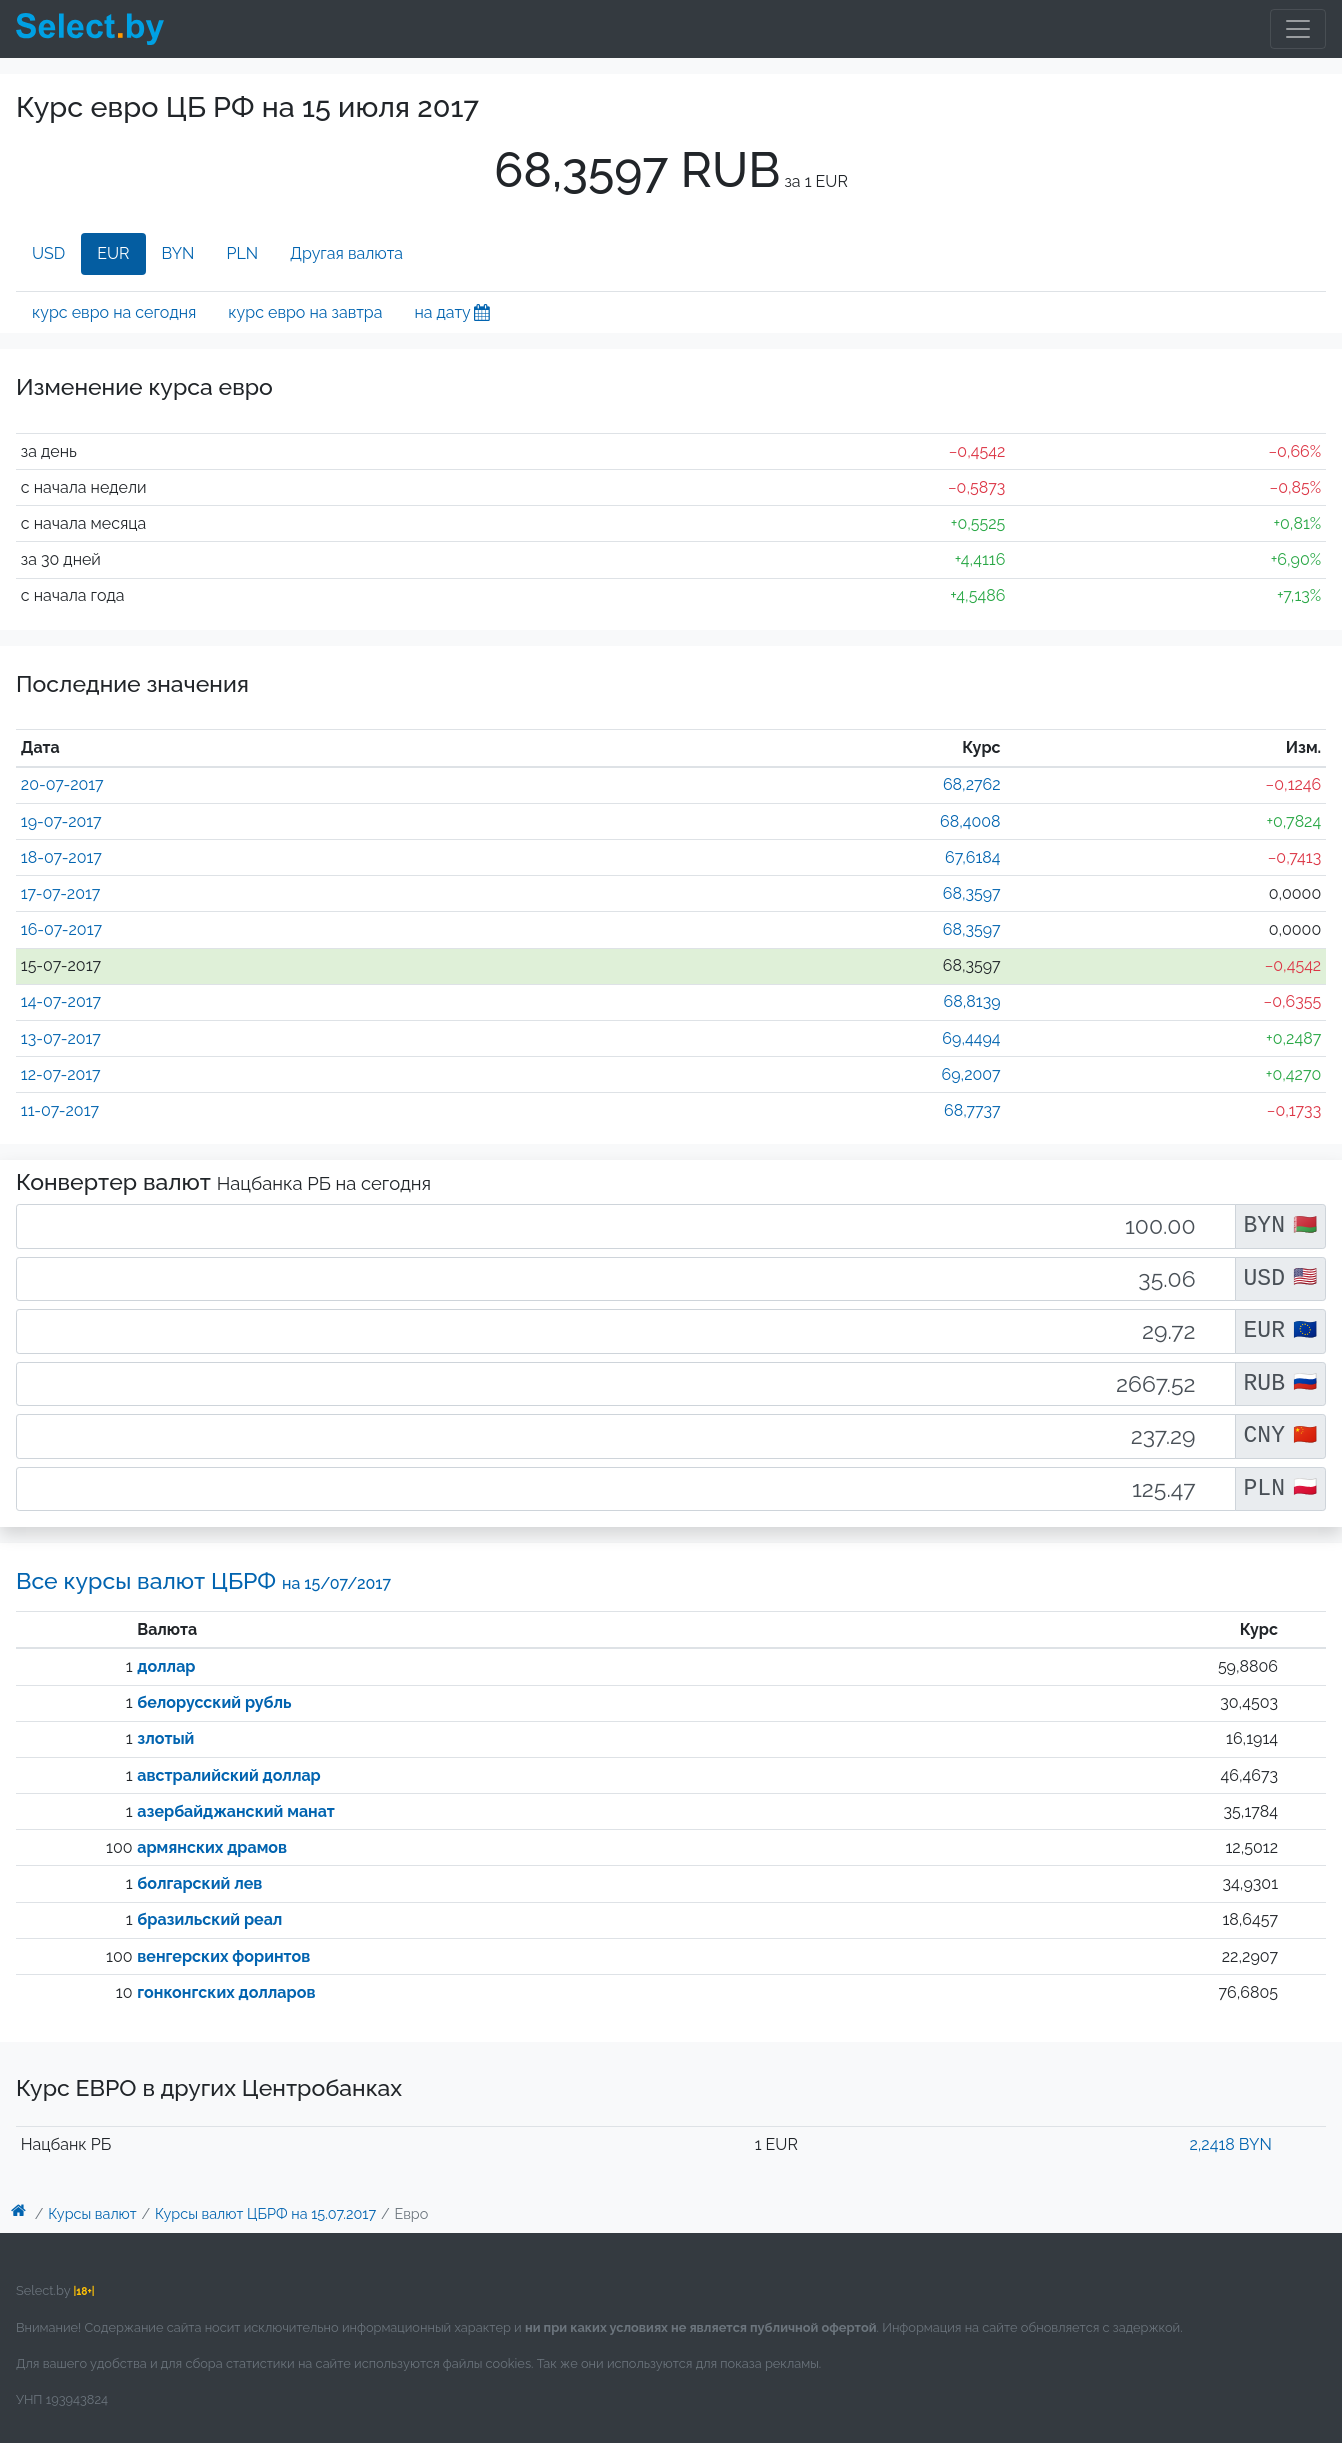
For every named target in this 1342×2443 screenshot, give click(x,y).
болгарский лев (199, 1883)
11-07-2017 (60, 1110)
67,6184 (972, 857)
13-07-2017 (61, 1038)
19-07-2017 (61, 821)
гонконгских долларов (226, 1992)
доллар (166, 1666)
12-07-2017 (61, 1074)
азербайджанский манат (236, 1811)
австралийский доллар (228, 1775)
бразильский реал (209, 1919)
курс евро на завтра (305, 312)
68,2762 (972, 784)
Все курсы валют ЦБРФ (203, 1580)
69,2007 (971, 1074)
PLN (242, 253)
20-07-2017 (62, 784)
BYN (178, 253)
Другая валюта (346, 253)
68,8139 (972, 1001)
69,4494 (971, 1038)
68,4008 (970, 821)
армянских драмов (212, 1847)
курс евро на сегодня (114, 312)
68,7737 (972, 1110)
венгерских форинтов (223, 1956)
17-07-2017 (61, 893)
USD (48, 253)
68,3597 (972, 893)
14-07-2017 (61, 1001)
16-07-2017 (61, 929)
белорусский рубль (214, 1702)
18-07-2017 (61, 857)
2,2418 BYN (1230, 2144)
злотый (165, 1738)
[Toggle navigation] (1298, 29)
